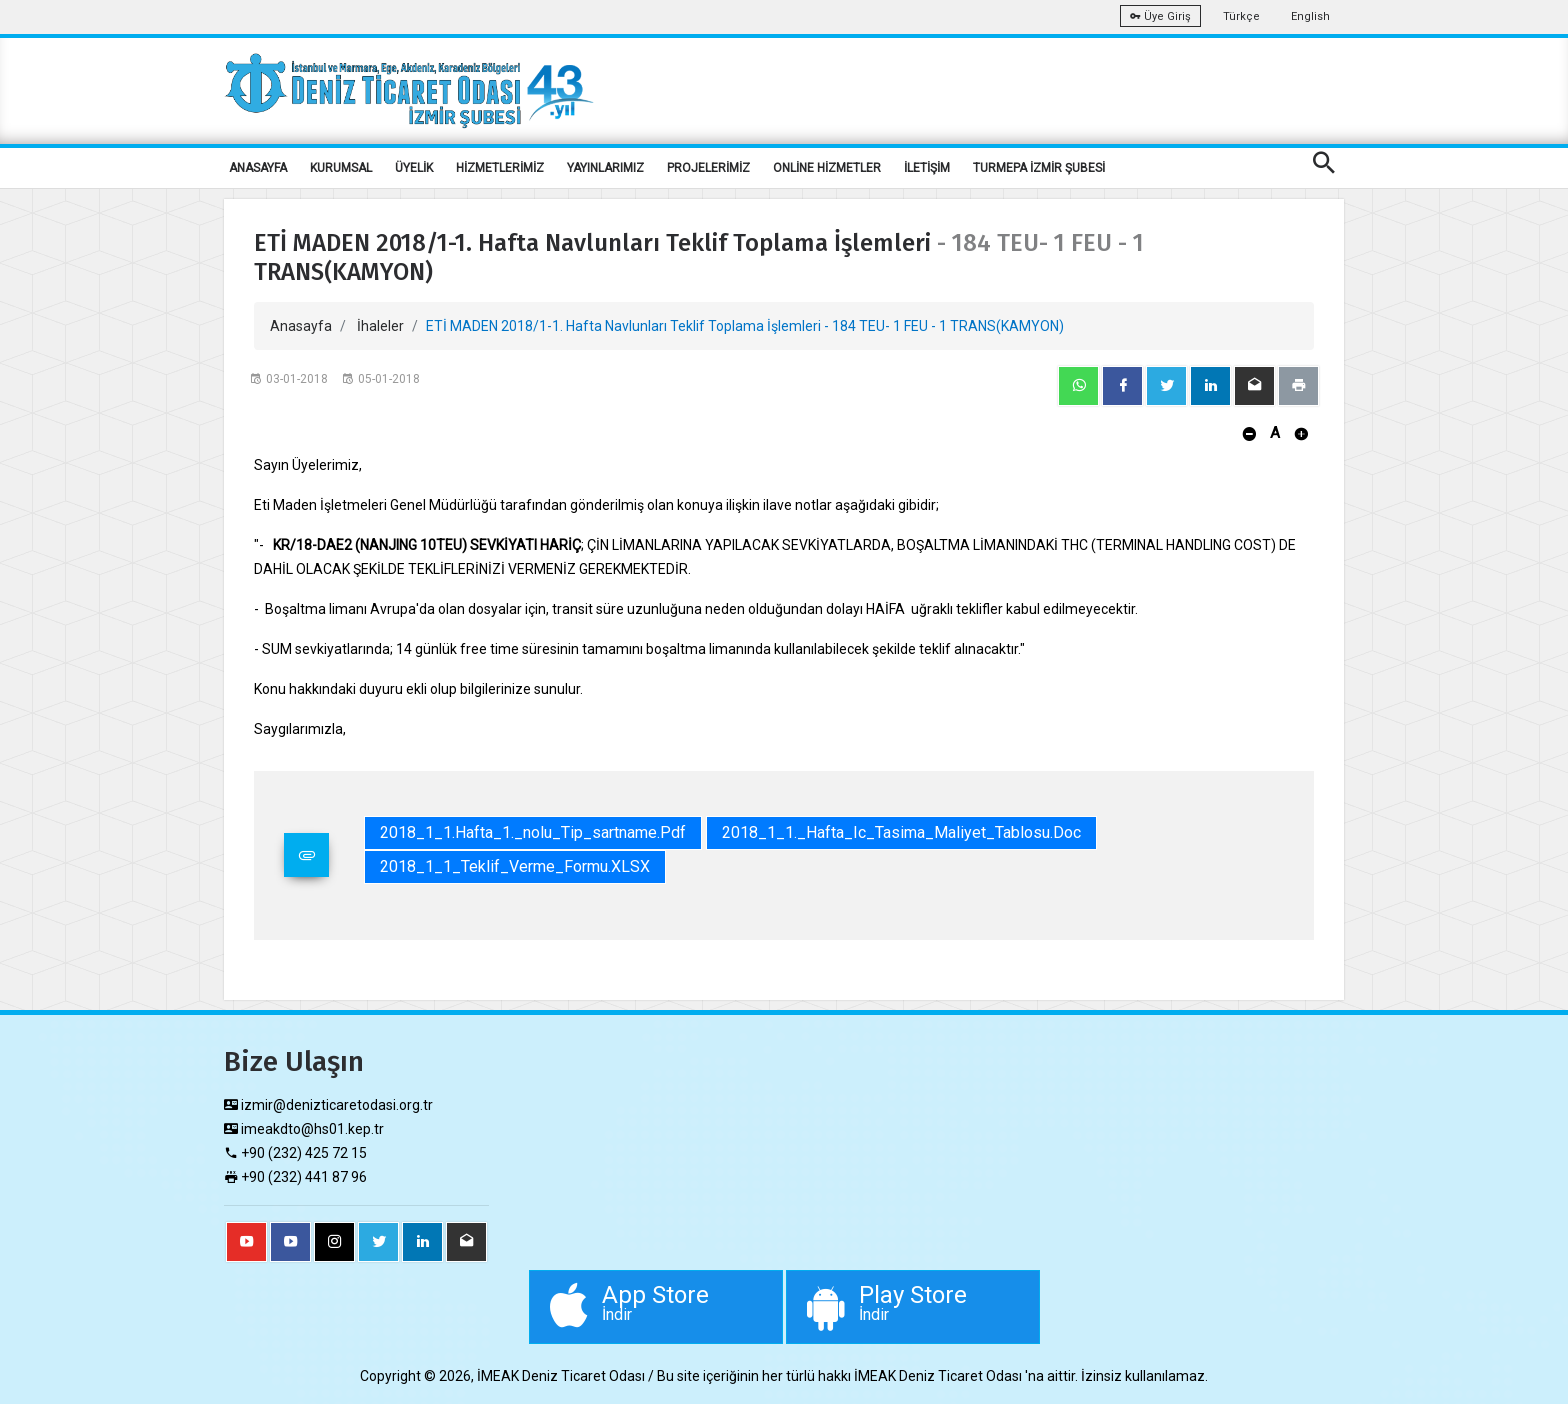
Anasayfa (301, 326)
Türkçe (1241, 16)
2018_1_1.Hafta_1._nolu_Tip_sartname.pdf (533, 832)
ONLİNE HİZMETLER (827, 168)
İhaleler (380, 326)
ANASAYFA (258, 168)
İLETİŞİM (927, 168)
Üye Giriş (1160, 16)
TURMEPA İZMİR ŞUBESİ (1039, 168)
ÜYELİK (414, 168)
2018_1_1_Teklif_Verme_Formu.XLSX (515, 866)
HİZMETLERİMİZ (500, 168)
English (1310, 16)
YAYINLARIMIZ (605, 168)
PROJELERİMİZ (708, 168)
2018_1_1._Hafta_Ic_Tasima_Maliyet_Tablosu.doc (901, 832)
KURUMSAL (341, 168)
